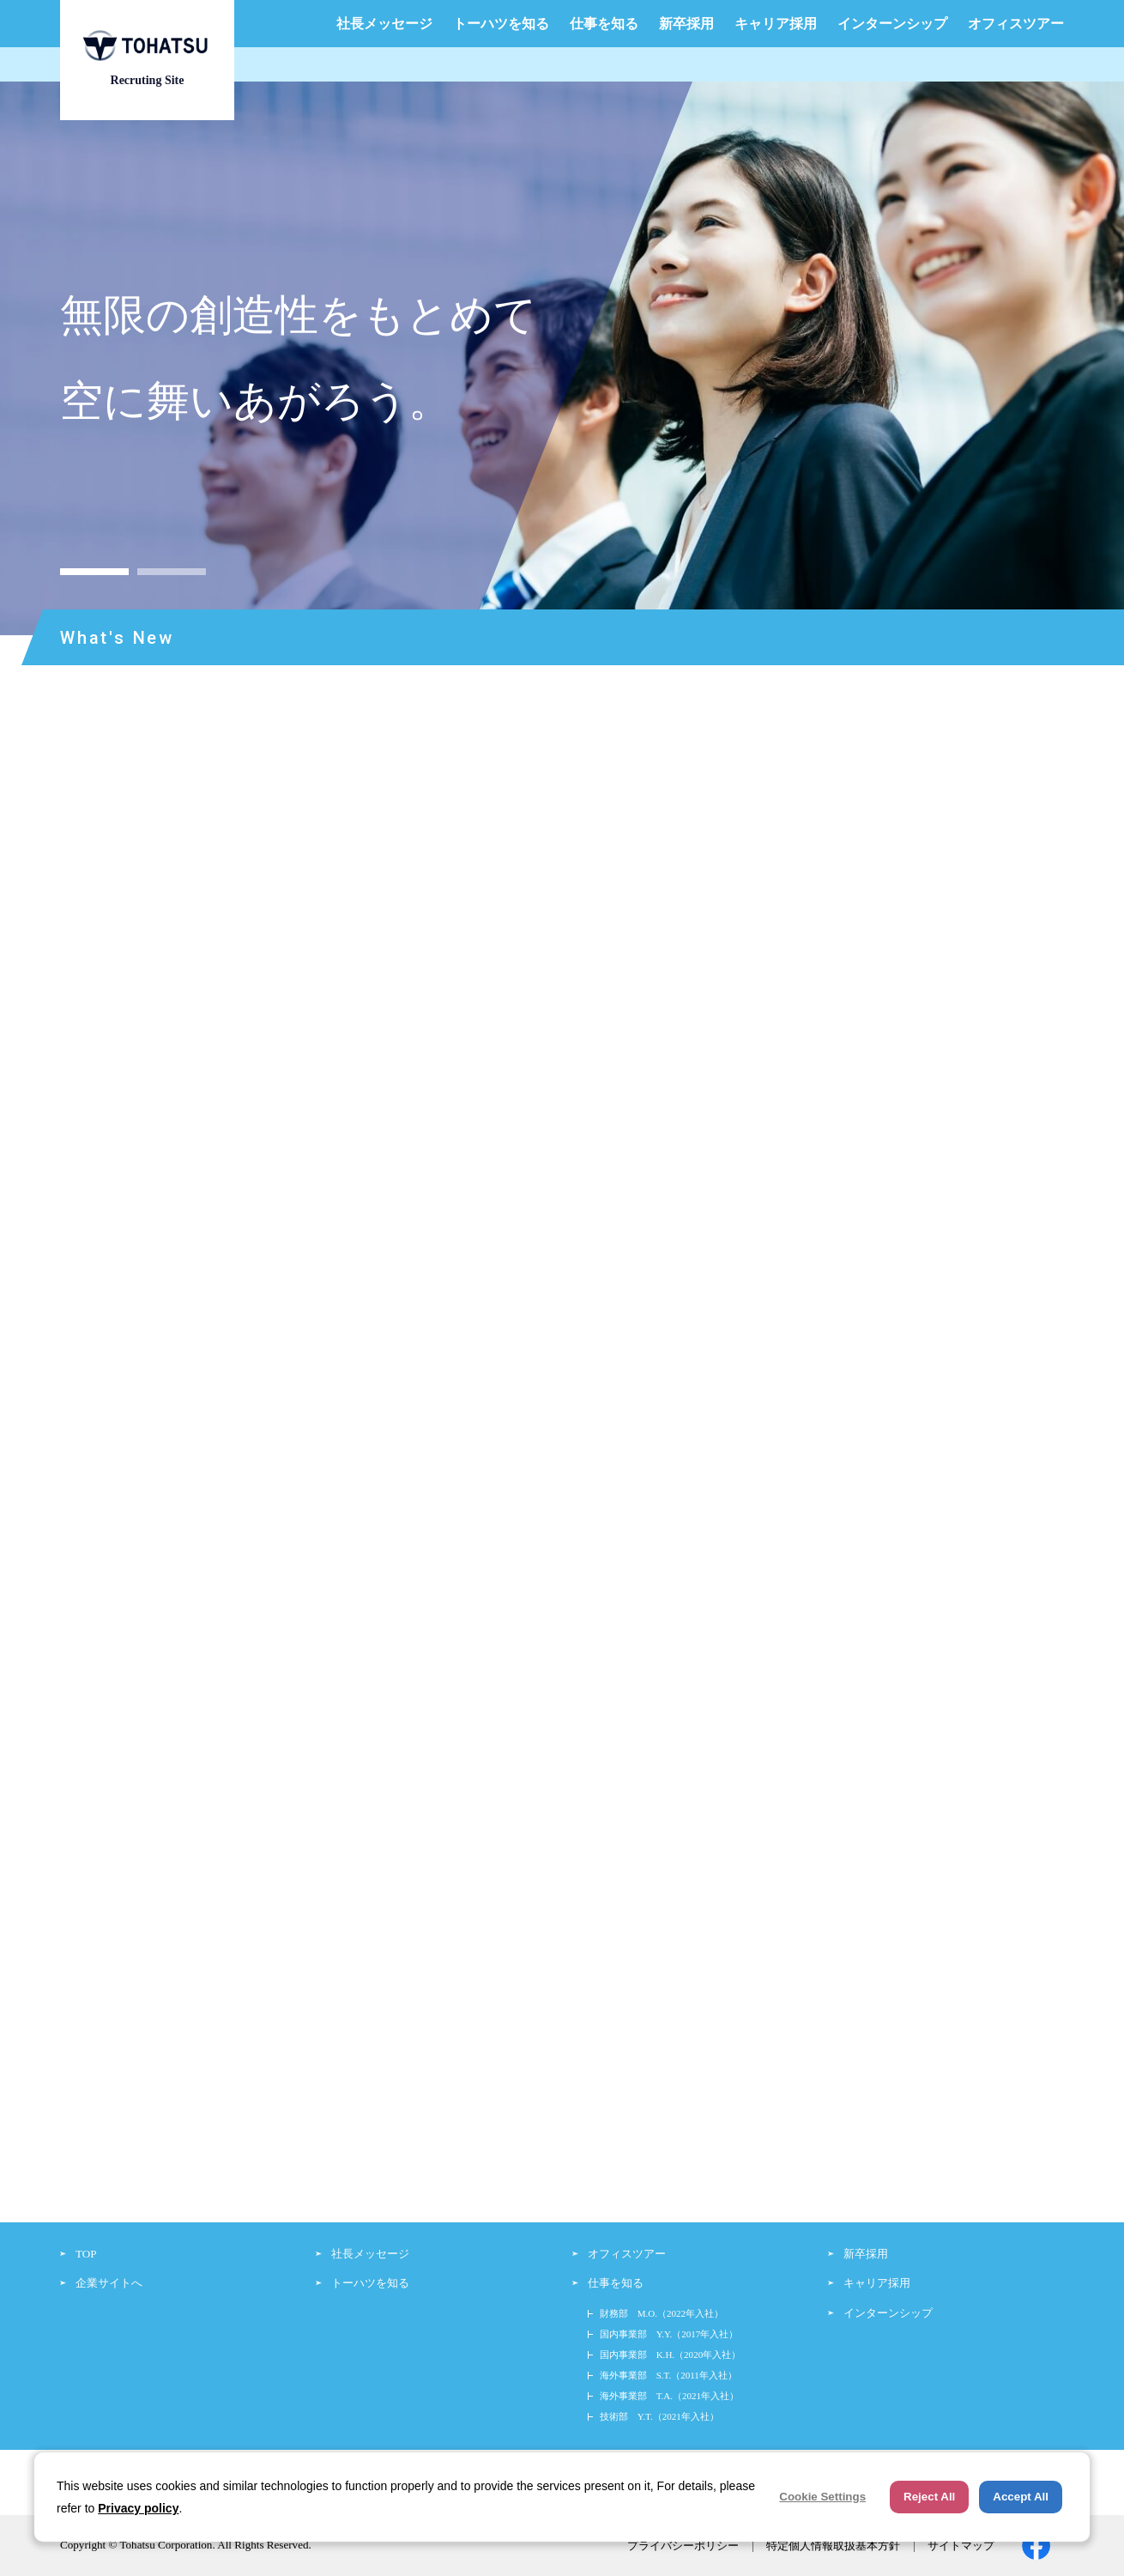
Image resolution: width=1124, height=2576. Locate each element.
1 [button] (94, 571)
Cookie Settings (822, 2496)
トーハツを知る (501, 24)
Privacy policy (138, 2508)
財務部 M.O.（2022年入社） (661, 2313)
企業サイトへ (109, 2282)
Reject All (929, 2496)
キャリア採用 (775, 24)
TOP (86, 2253)
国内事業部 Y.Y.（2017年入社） (669, 2334)
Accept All (1020, 2496)
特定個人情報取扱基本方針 (833, 2545)
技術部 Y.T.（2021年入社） (659, 2416)
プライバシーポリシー (683, 2545)
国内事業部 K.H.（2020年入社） (670, 2354)
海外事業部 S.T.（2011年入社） (668, 2375)
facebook (1036, 2546)
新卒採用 (686, 24)
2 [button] (171, 571)
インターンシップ (892, 24)
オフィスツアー (1016, 24)
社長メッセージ (384, 24)
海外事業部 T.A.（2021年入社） (669, 2396)
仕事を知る (604, 24)
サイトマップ (961, 2545)
